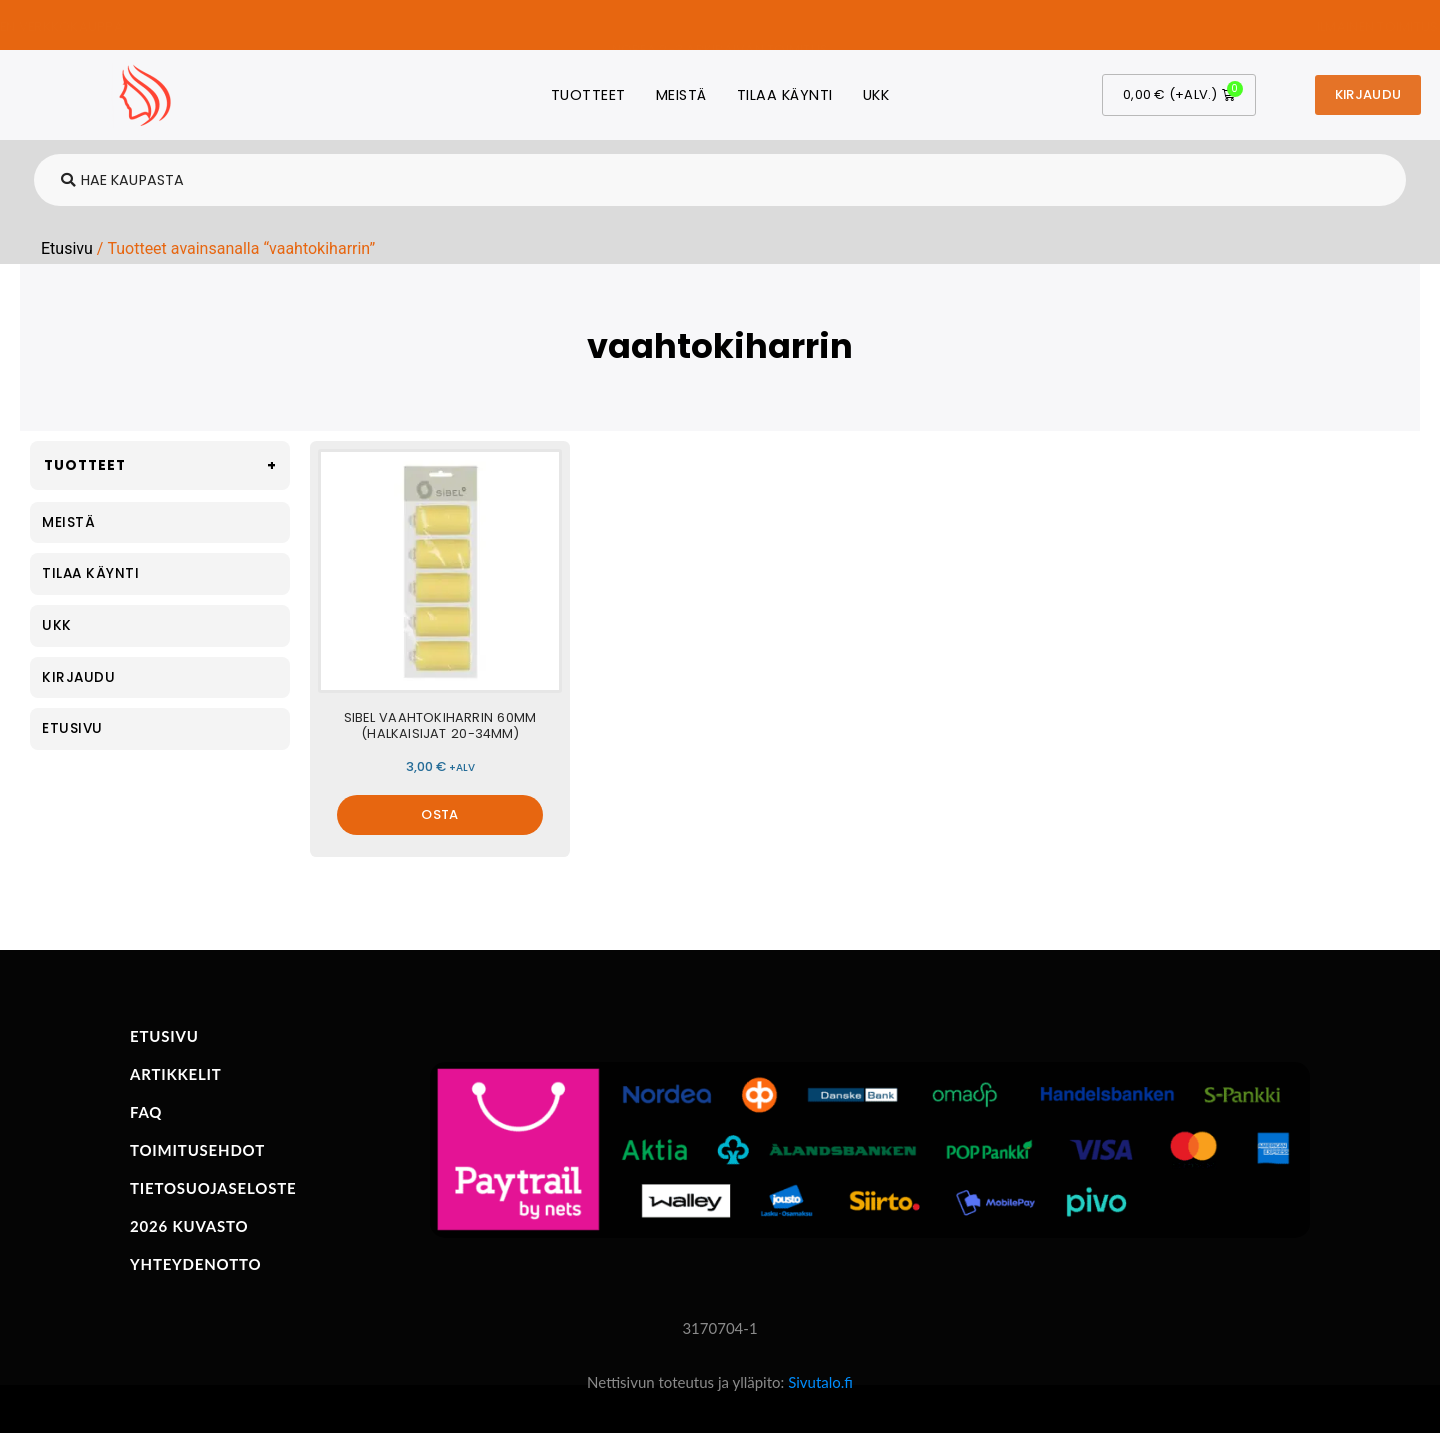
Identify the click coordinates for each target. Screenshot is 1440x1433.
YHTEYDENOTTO (195, 1264)
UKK (876, 95)
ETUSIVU (164, 1036)
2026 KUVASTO (189, 1226)
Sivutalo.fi (820, 1382)
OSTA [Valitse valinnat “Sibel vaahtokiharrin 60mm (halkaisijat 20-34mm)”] (439, 814)
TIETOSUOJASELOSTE (213, 1188)
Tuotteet (588, 95)
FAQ (146, 1112)
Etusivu (67, 248)
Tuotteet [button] (164, 465)
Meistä (681, 95)
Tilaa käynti (785, 95)
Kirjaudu (78, 677)
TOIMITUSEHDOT (197, 1150)
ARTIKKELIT (176, 1074)
